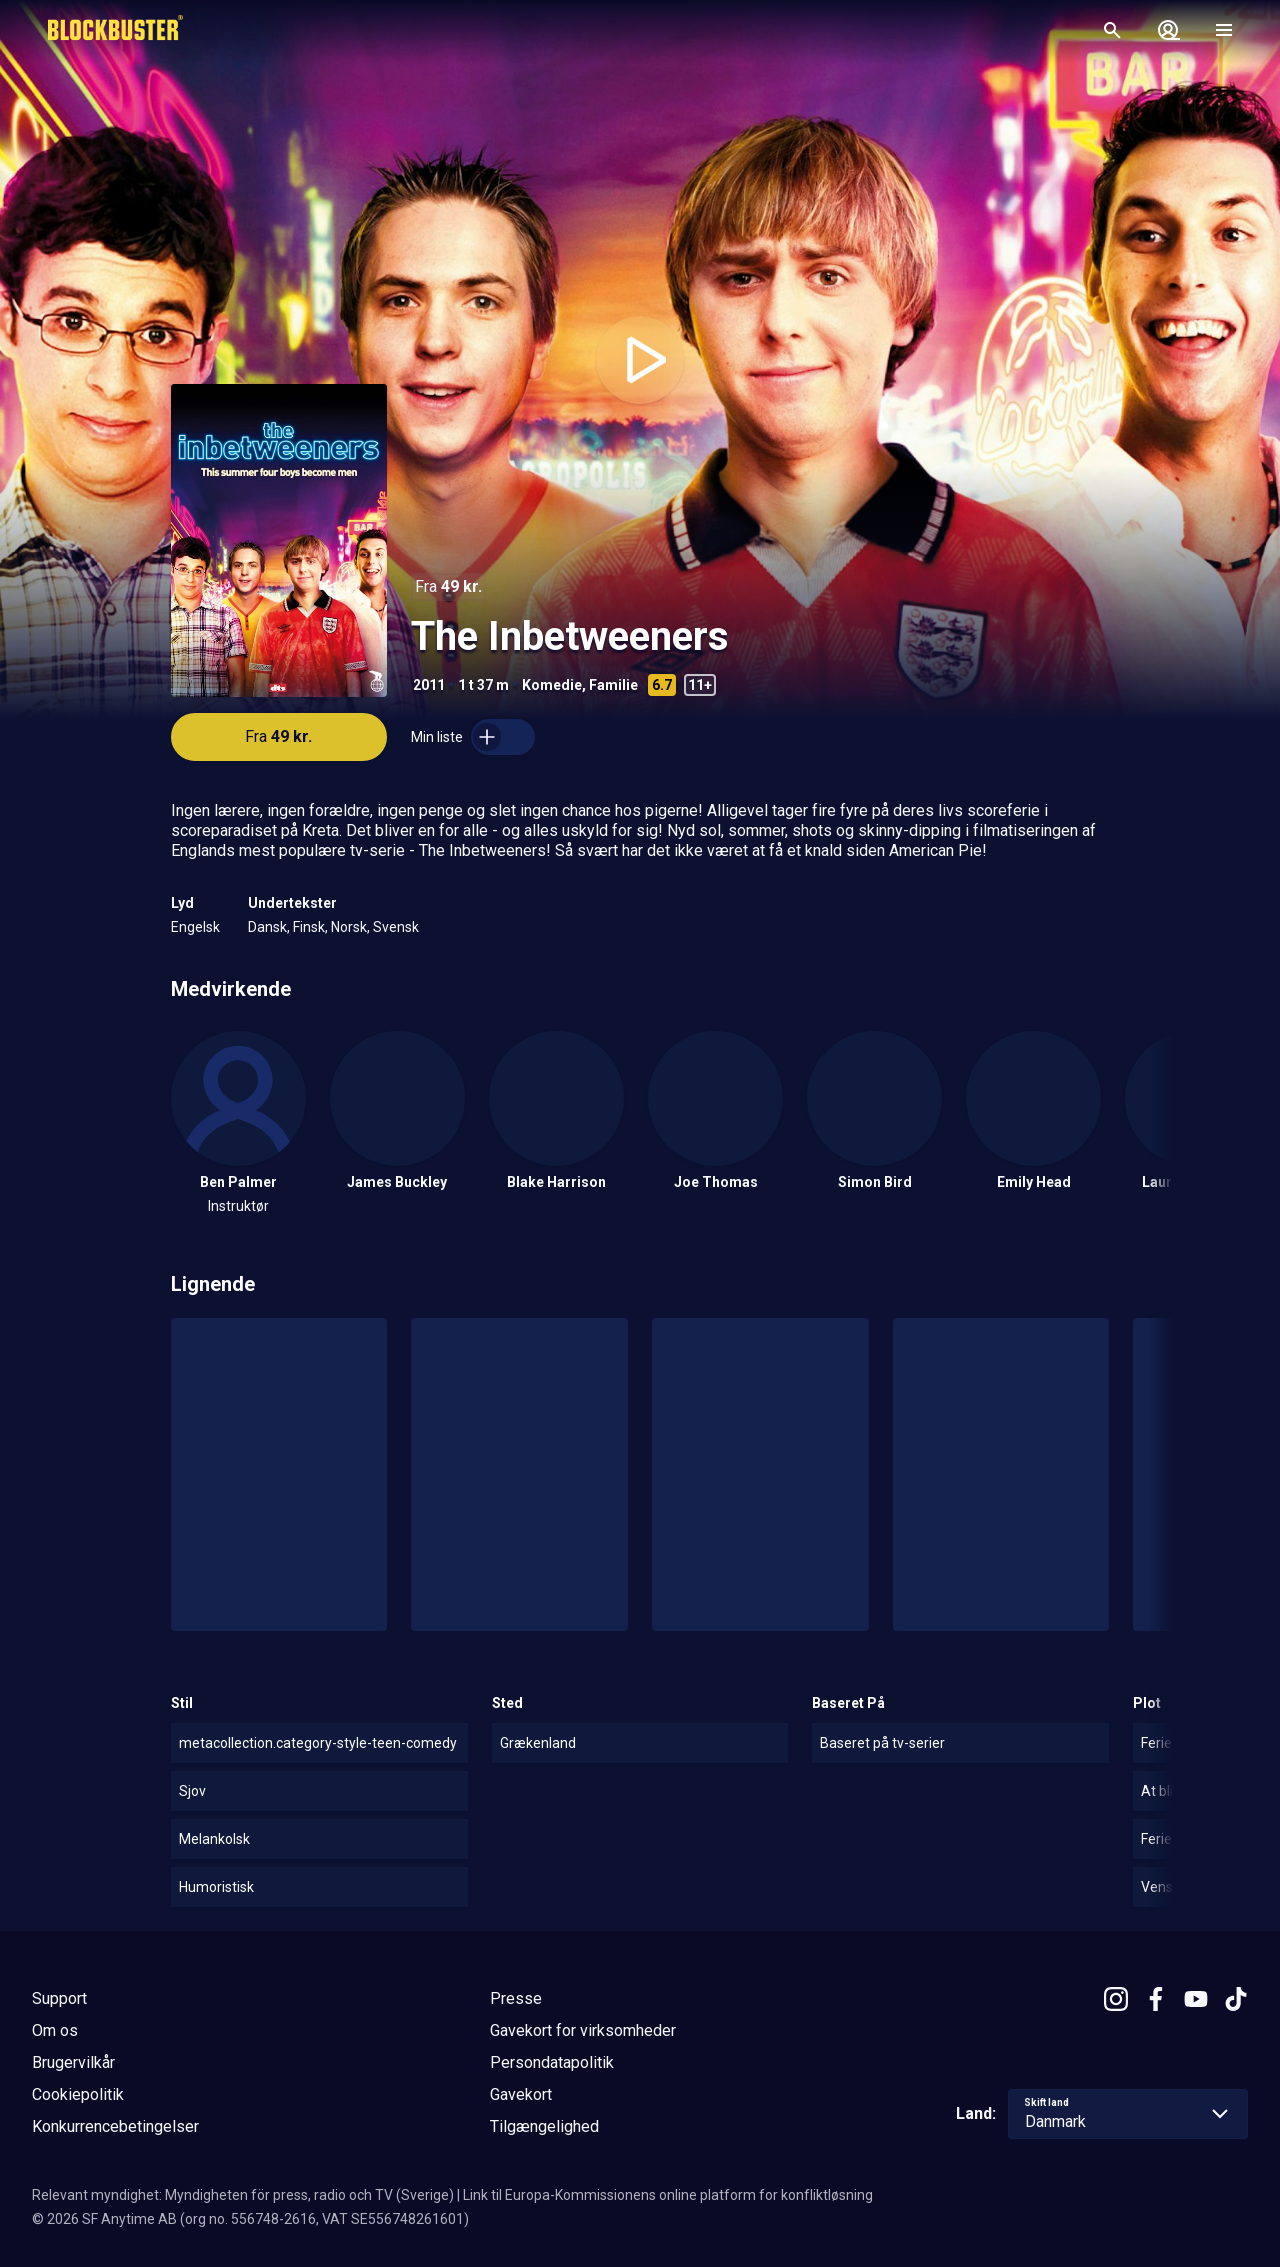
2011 (429, 685)
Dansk (267, 927)
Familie (613, 685)
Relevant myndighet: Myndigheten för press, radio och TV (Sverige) (243, 2195)
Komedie (552, 685)
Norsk (349, 927)
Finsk (309, 927)
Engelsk (195, 927)
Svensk (396, 927)
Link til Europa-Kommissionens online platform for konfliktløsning (668, 2195)
